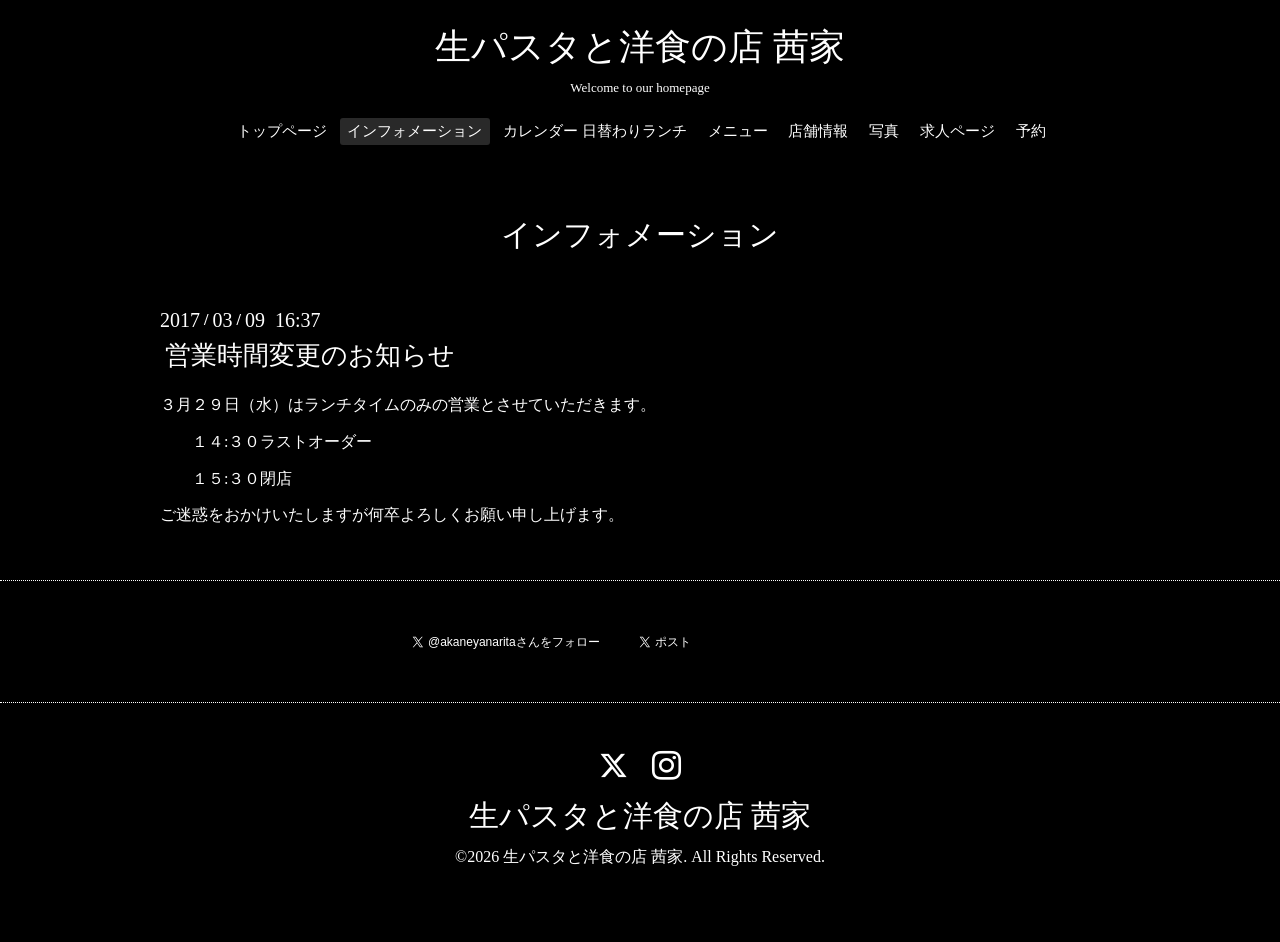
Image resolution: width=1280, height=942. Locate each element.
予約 (1031, 131)
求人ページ (957, 131)
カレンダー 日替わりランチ (595, 131)
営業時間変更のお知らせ (310, 355)
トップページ (282, 131)
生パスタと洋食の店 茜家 (640, 47)
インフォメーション (414, 131)
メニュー (738, 131)
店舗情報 (818, 131)
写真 (884, 131)
